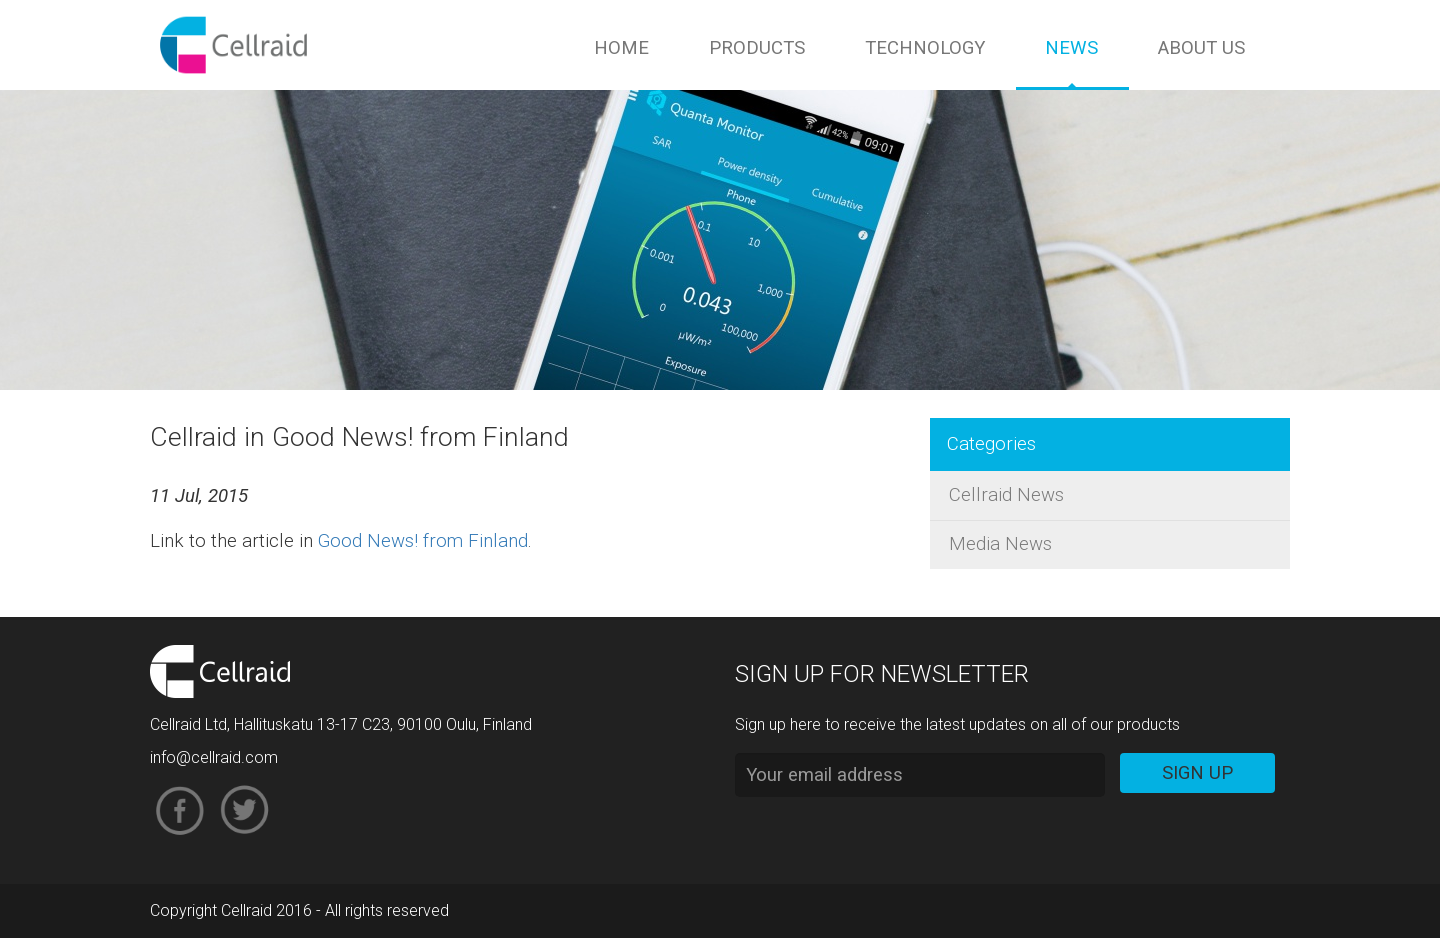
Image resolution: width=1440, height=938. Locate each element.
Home (621, 48)
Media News (1000, 544)
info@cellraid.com (214, 757)
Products (757, 48)
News (1071, 48)
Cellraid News (1006, 495)
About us (1201, 48)
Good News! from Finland (423, 541)
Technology (925, 48)
